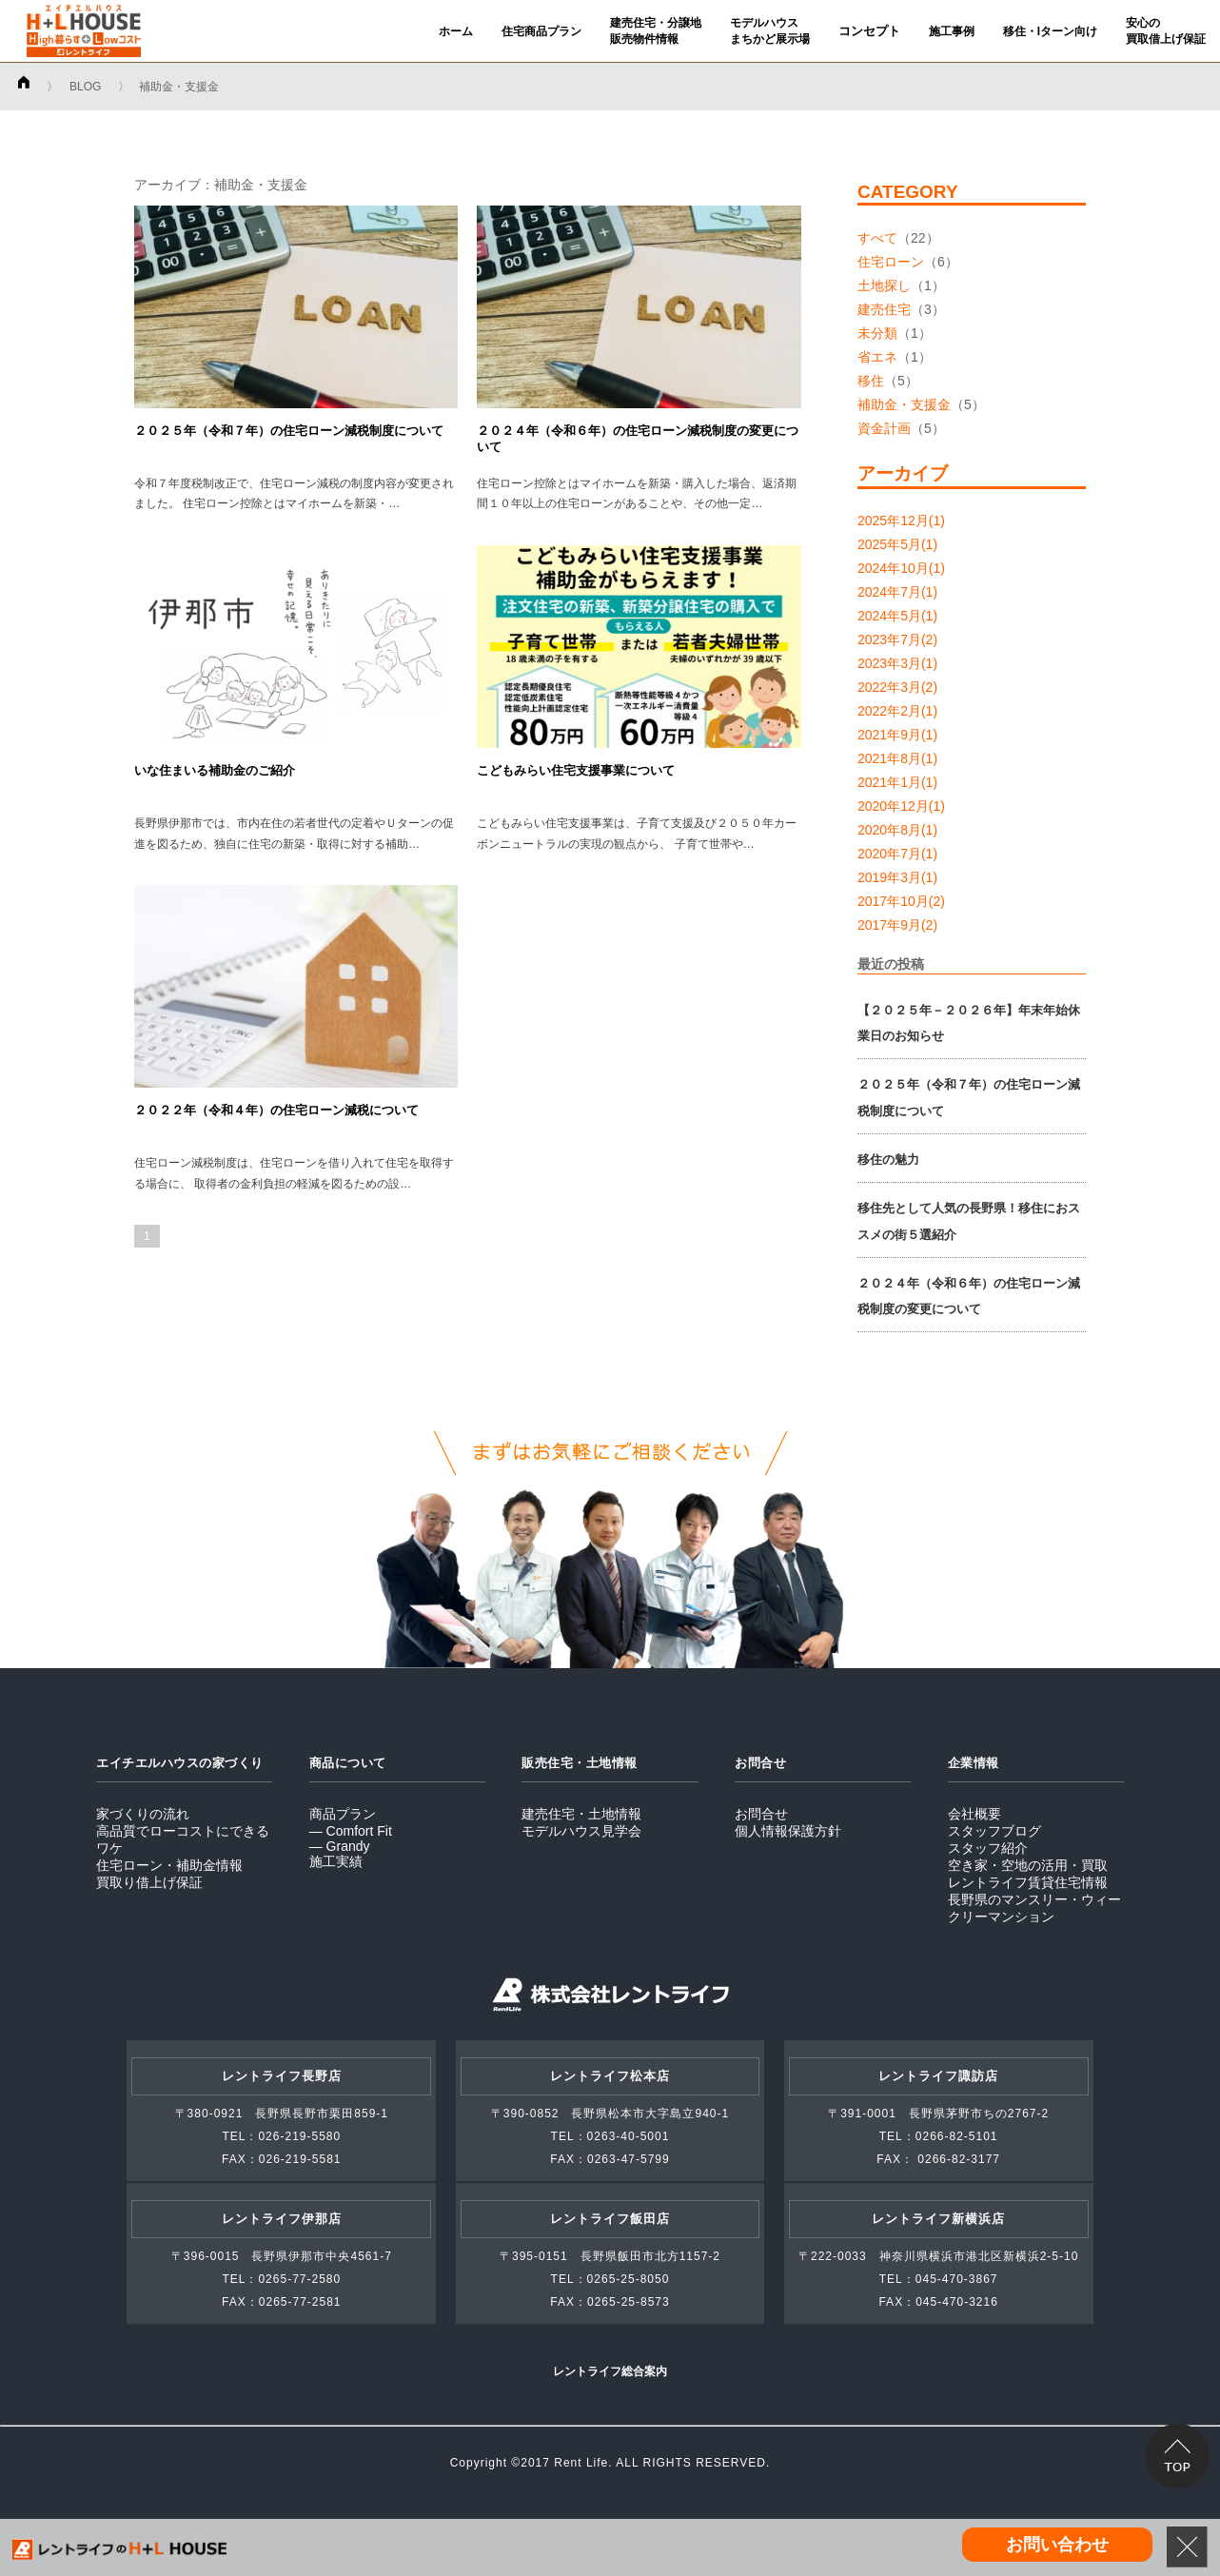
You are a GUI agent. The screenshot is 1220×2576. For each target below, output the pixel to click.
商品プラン (342, 1813)
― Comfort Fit (350, 1831)
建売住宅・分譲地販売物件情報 (655, 31)
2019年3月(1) (897, 877)
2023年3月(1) (897, 663)
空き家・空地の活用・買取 (1028, 1865)
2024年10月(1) (901, 568)
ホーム (456, 31)
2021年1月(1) (897, 782)
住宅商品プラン (541, 31)
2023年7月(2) (897, 639)
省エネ (877, 356)
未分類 (877, 333)
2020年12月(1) (901, 806)
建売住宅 (884, 309)
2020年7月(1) (897, 853)
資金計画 (884, 428)
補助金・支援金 (904, 404)
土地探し (884, 285)
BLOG (85, 86)
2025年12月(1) (901, 520)
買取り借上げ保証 (149, 1882)
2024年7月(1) (897, 592)
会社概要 (974, 1813)
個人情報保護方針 (788, 1831)
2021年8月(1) (897, 758)
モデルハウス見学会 (581, 1831)
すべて (877, 238)
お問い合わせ (1057, 2544)
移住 (870, 380)
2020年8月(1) (897, 829)
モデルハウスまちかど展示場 (770, 31)
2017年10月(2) (901, 901)
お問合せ (761, 1813)
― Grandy (339, 1846)
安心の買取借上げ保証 (1166, 31)
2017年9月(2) (897, 925)
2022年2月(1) (897, 710)
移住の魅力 (888, 1159)
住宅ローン (890, 261)
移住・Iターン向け (1050, 31)
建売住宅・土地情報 (581, 1813)
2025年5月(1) (897, 544)
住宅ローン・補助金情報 (169, 1865)
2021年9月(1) (897, 734)
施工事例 (951, 31)
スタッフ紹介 (988, 1848)
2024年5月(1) (897, 615)
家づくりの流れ (142, 1813)
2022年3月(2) (897, 687)
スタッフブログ (994, 1831)
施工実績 (336, 1861)
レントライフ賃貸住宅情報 (1028, 1882)
